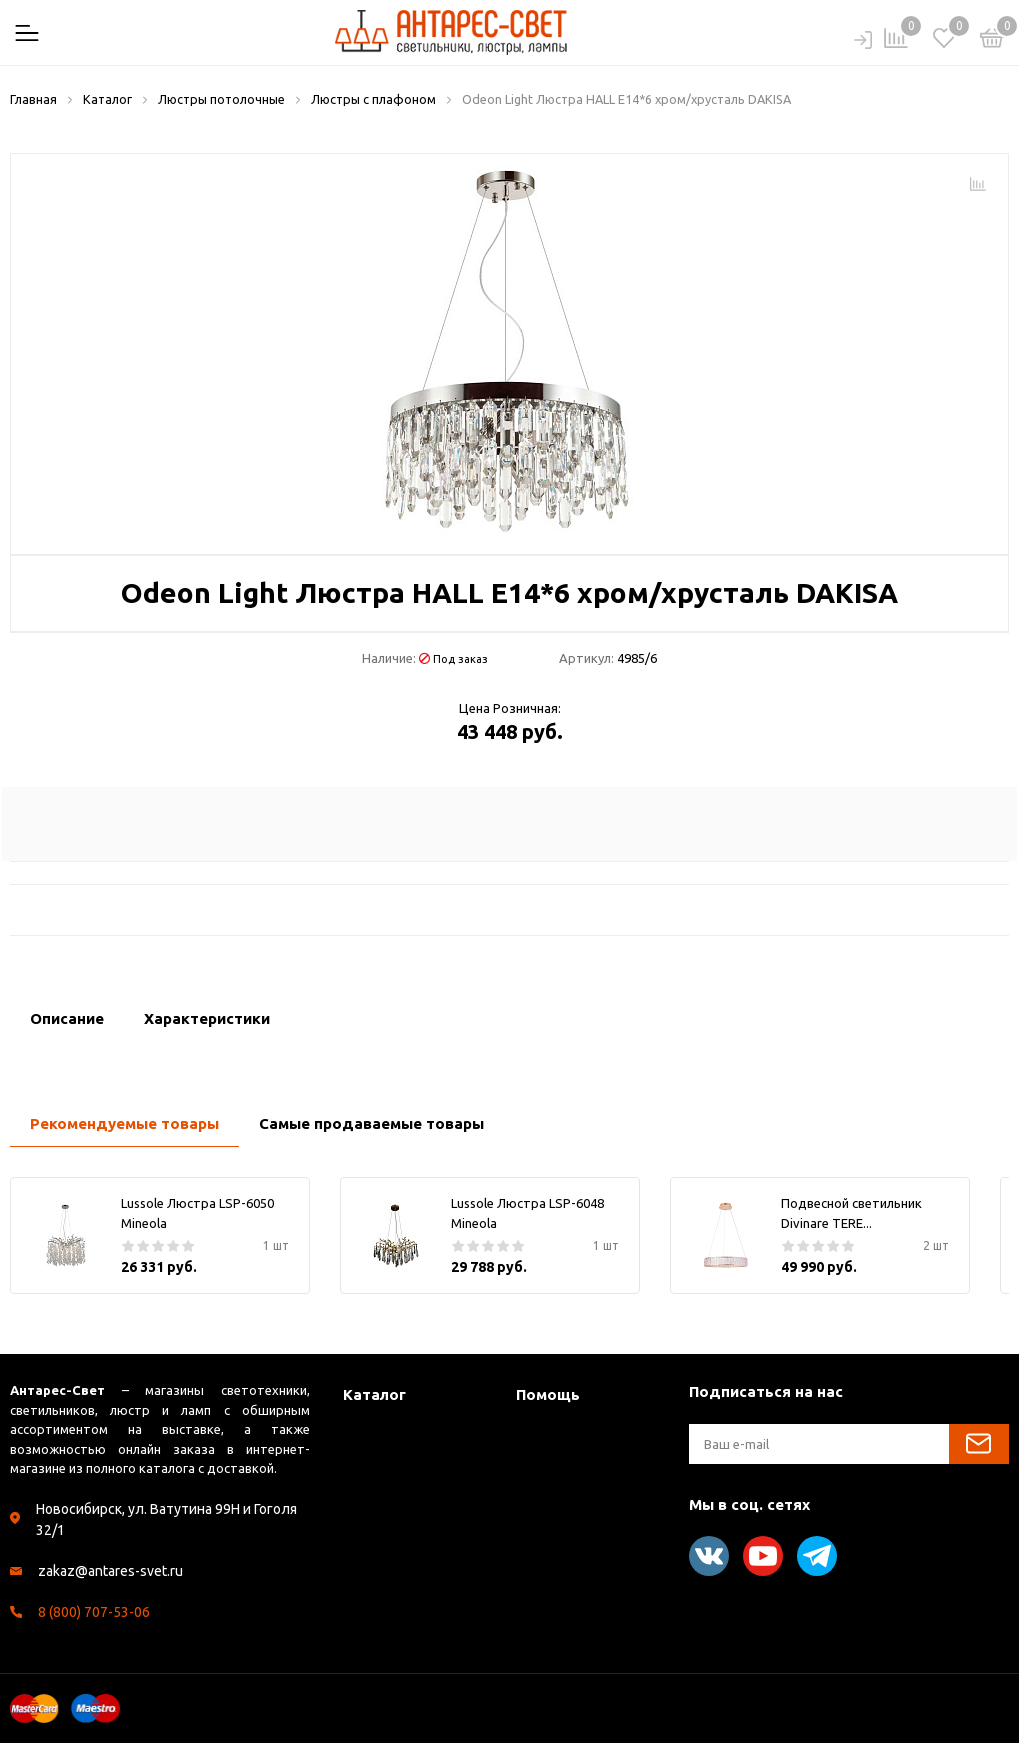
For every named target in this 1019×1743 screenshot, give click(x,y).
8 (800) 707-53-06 (94, 1612)
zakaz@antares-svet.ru (110, 1571)
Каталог (374, 1394)
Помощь (548, 1394)
